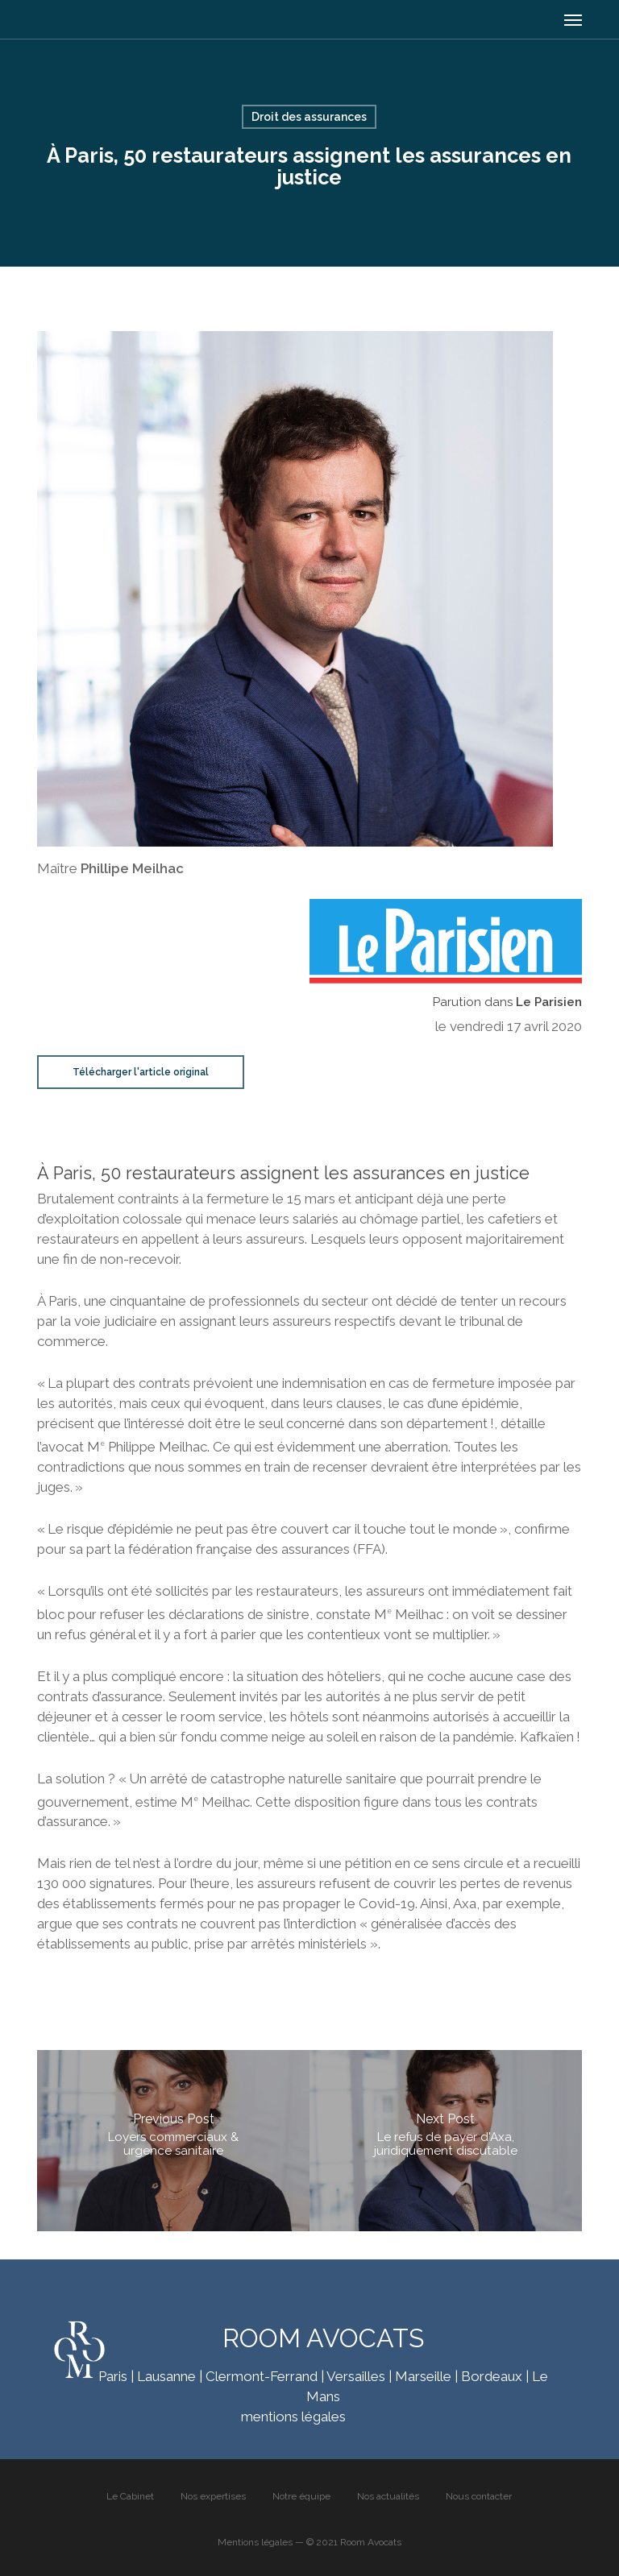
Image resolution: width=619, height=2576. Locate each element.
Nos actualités (388, 2496)
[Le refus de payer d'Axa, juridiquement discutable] (446, 2140)
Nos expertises (213, 2496)
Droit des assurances (309, 116)
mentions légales (293, 2416)
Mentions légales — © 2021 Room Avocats (309, 2542)
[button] (573, 19)
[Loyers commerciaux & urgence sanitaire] (173, 2140)
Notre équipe (301, 2496)
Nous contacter (479, 2496)
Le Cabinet (130, 2496)
